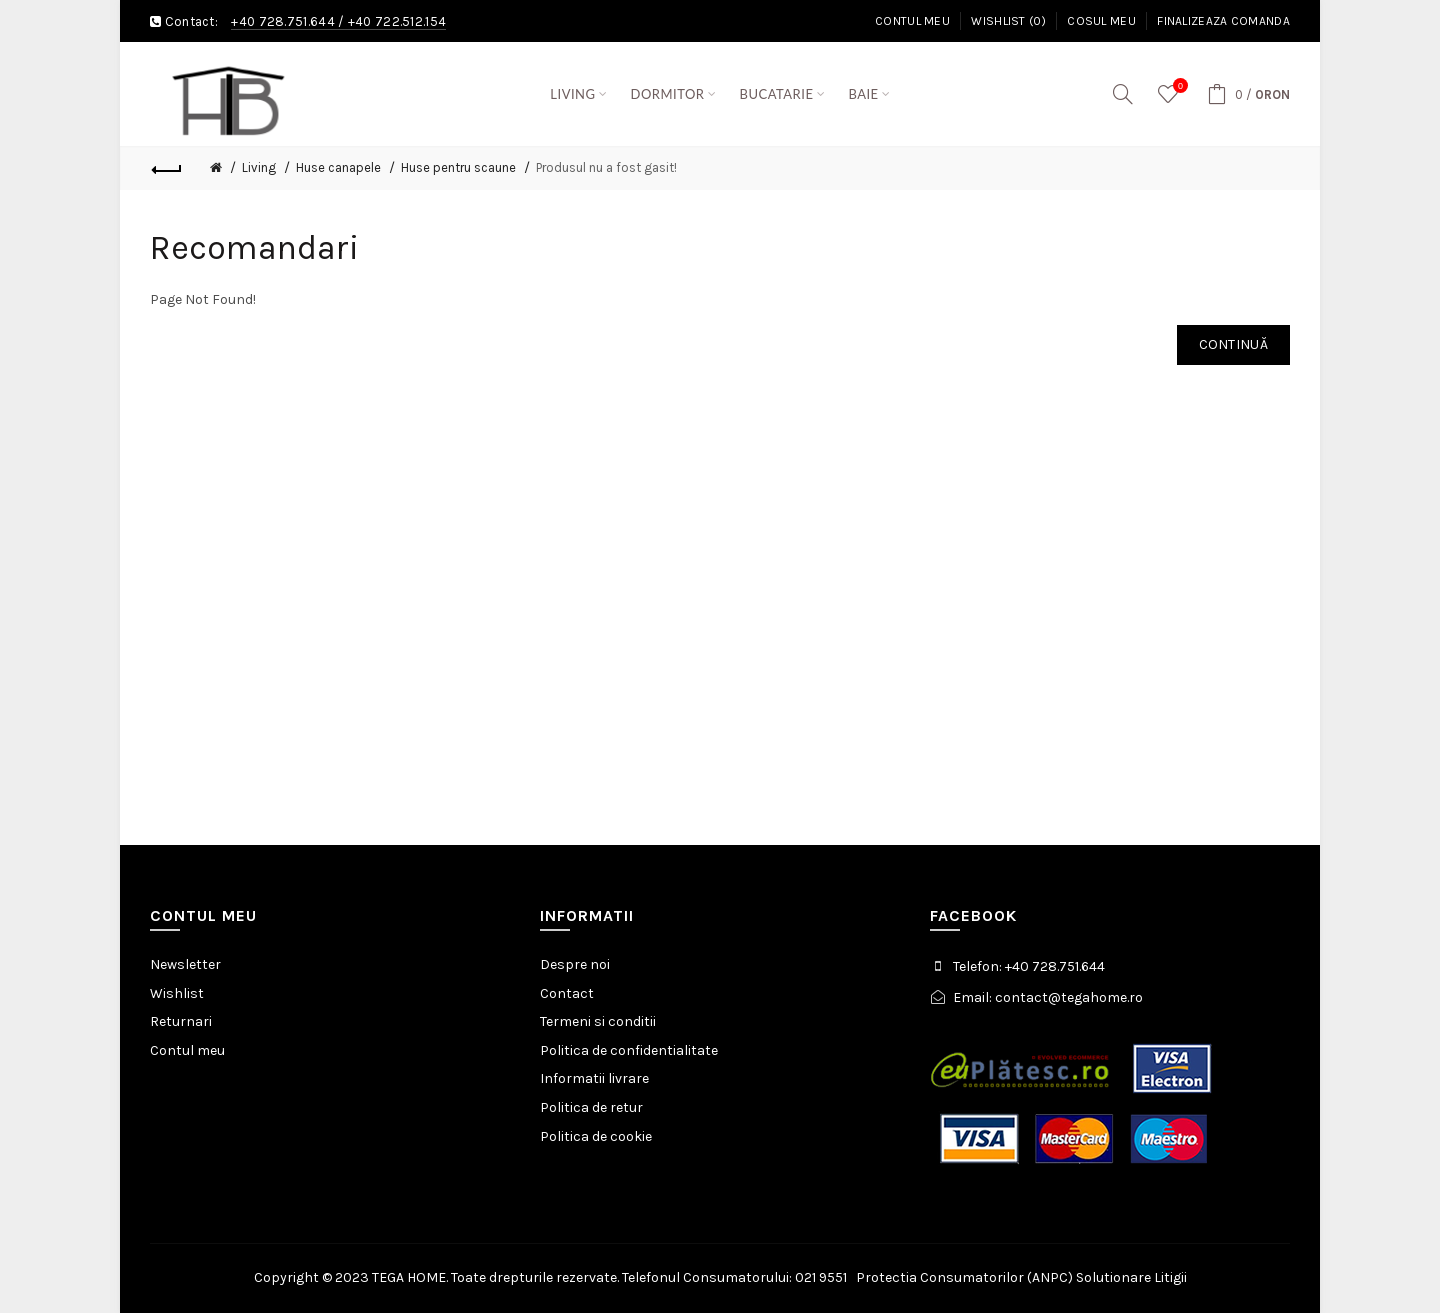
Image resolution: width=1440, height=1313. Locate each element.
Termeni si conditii (598, 1021)
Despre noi (575, 964)
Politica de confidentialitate (629, 1050)
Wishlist (177, 993)
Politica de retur (591, 1107)
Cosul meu (1101, 21)
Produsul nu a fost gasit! (606, 167)
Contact (567, 993)
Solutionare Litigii (1131, 1277)
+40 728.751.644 (283, 21)
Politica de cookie (596, 1136)
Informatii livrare (594, 1078)
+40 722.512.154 (397, 21)
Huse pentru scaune (458, 167)
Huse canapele (338, 167)
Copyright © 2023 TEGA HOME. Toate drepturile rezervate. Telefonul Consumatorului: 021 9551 (555, 1277)
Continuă (1233, 344)
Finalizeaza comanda (1223, 21)
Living (259, 167)
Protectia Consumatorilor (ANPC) (964, 1277)
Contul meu (912, 21)
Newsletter (185, 964)
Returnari (181, 1021)
